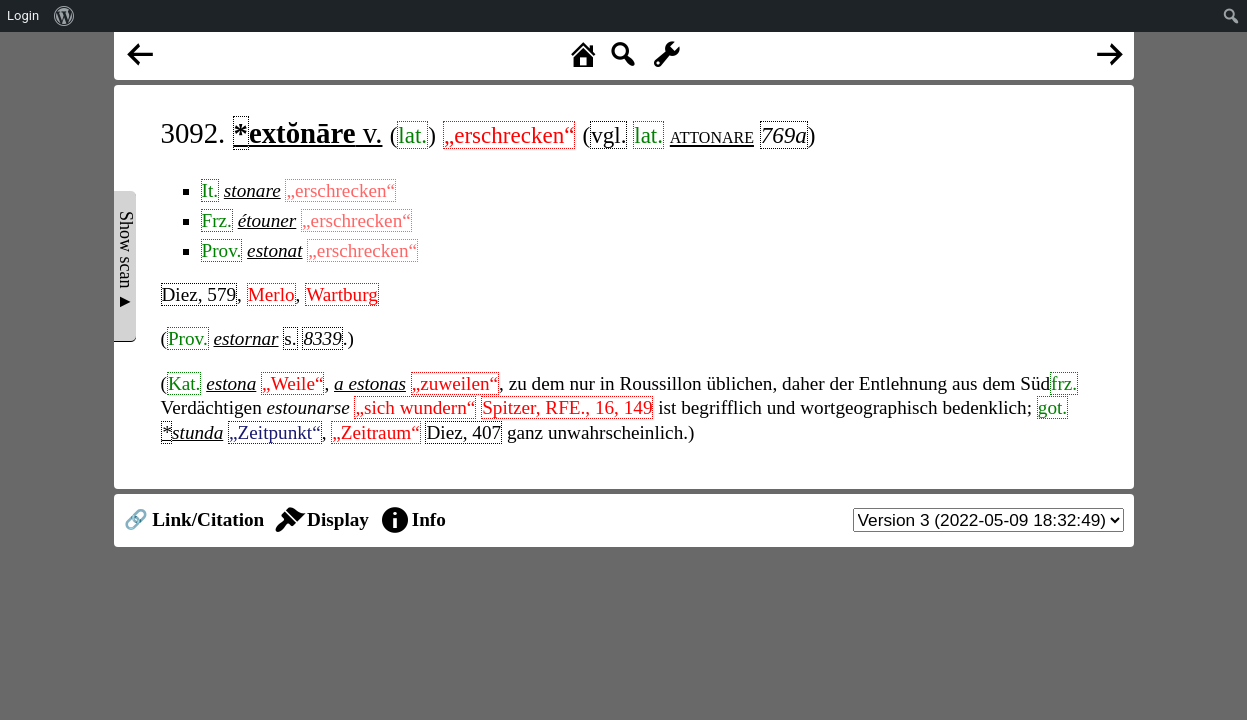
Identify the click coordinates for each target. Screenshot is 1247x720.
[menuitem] (64, 16)
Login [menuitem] (23, 15)
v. (308, 133)
